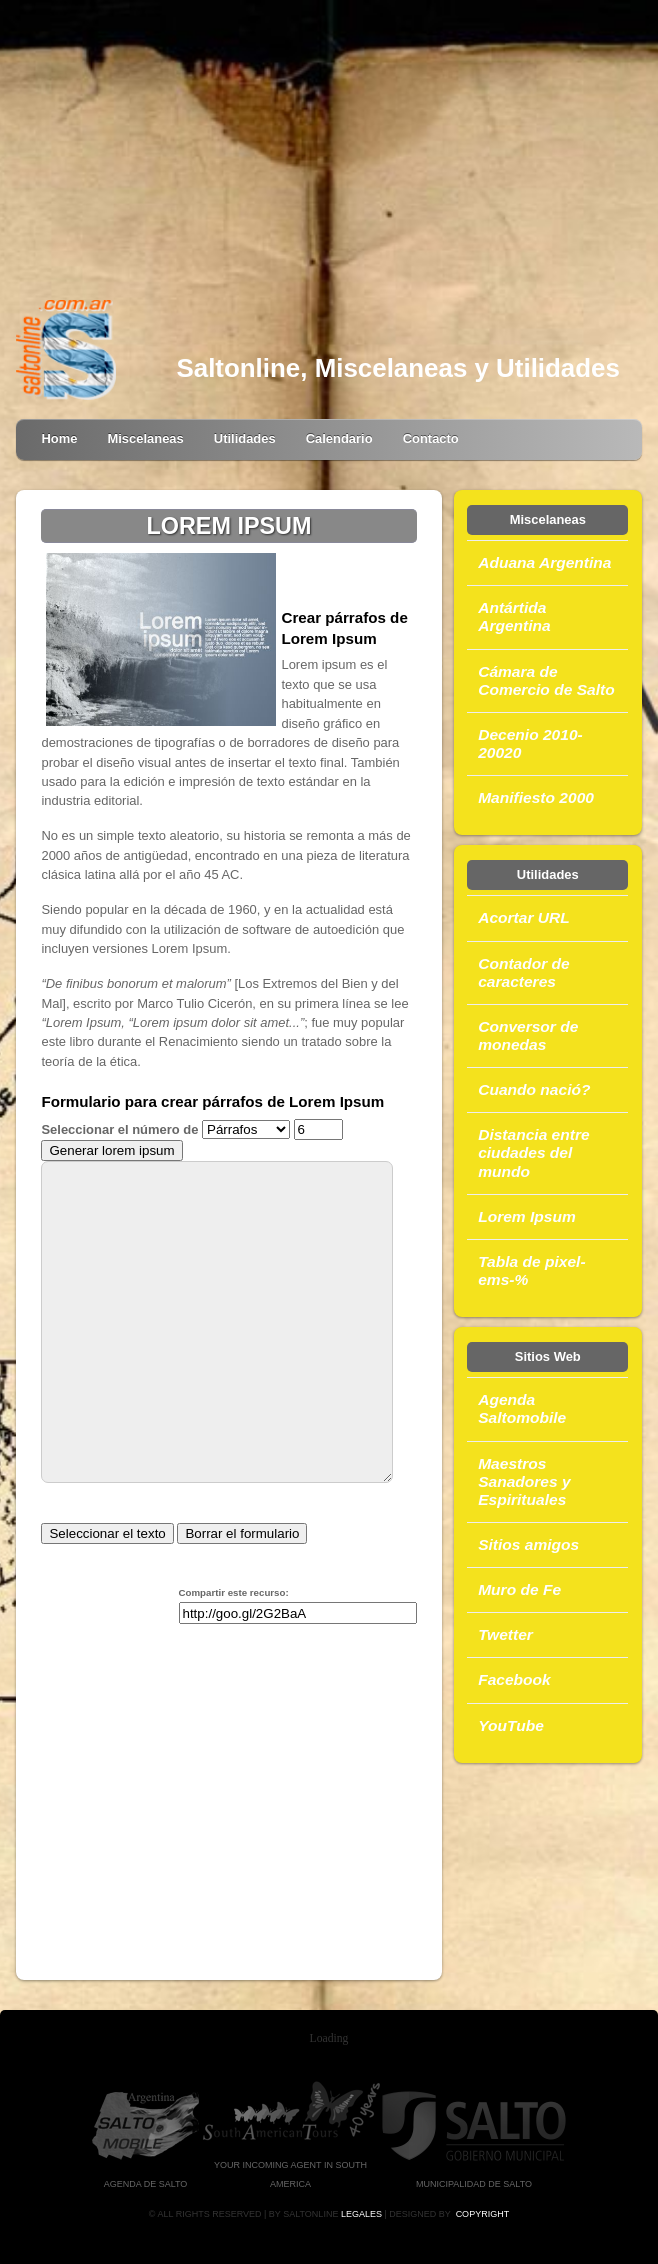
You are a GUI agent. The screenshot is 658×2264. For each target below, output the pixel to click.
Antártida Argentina (514, 616)
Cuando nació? (534, 1089)
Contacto (431, 438)
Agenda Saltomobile (522, 1408)
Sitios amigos (528, 1544)
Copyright (483, 2214)
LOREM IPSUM (228, 526)
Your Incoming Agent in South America (291, 2164)
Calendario (339, 438)
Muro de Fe (519, 1589)
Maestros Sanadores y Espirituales (524, 1481)
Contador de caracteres (524, 972)
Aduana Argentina (544, 562)
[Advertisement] (329, 150)
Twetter (505, 1634)
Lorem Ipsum (527, 1216)
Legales (361, 2214)
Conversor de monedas (528, 1035)
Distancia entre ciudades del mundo (533, 1152)
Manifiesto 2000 (536, 797)
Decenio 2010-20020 (530, 743)
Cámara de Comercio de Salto (546, 680)
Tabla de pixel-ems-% (531, 1270)
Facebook (514, 1679)
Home (59, 438)
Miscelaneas (145, 438)
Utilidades (245, 438)
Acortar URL (524, 917)
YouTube (511, 1725)
